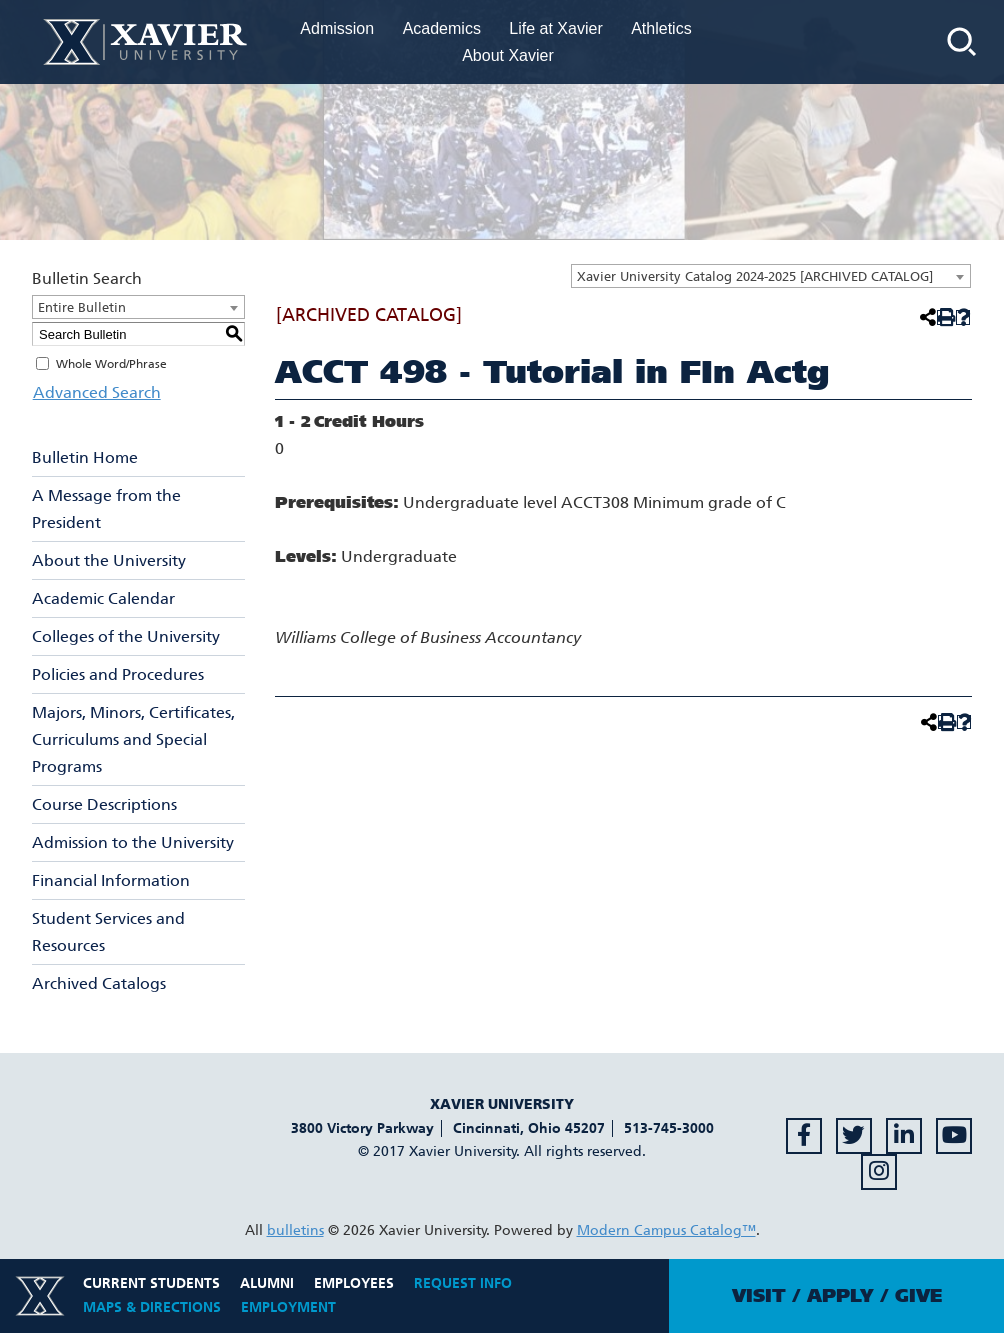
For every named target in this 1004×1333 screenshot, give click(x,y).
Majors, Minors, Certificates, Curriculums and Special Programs (133, 739)
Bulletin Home (85, 457)
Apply (840, 1296)
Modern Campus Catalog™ (666, 1230)
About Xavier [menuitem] (508, 55)
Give (918, 1296)
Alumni (267, 1283)
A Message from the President (106, 509)
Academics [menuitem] (442, 28)
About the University (109, 560)
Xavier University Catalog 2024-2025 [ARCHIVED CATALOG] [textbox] (755, 276)
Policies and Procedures (118, 674)
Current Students (151, 1283)
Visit (759, 1296)
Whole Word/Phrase (111, 364)
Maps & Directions (152, 1307)
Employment (288, 1307)
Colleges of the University (126, 636)
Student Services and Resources (108, 932)
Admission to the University (133, 842)
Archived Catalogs (99, 983)
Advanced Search (96, 392)
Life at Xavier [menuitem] (555, 28)
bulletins (295, 1230)
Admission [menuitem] (337, 28)
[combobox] (771, 276)
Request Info (463, 1283)
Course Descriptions (104, 804)
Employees (354, 1283)
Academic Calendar (103, 598)
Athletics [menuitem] (661, 28)
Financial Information (111, 880)
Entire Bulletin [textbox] (82, 307)
